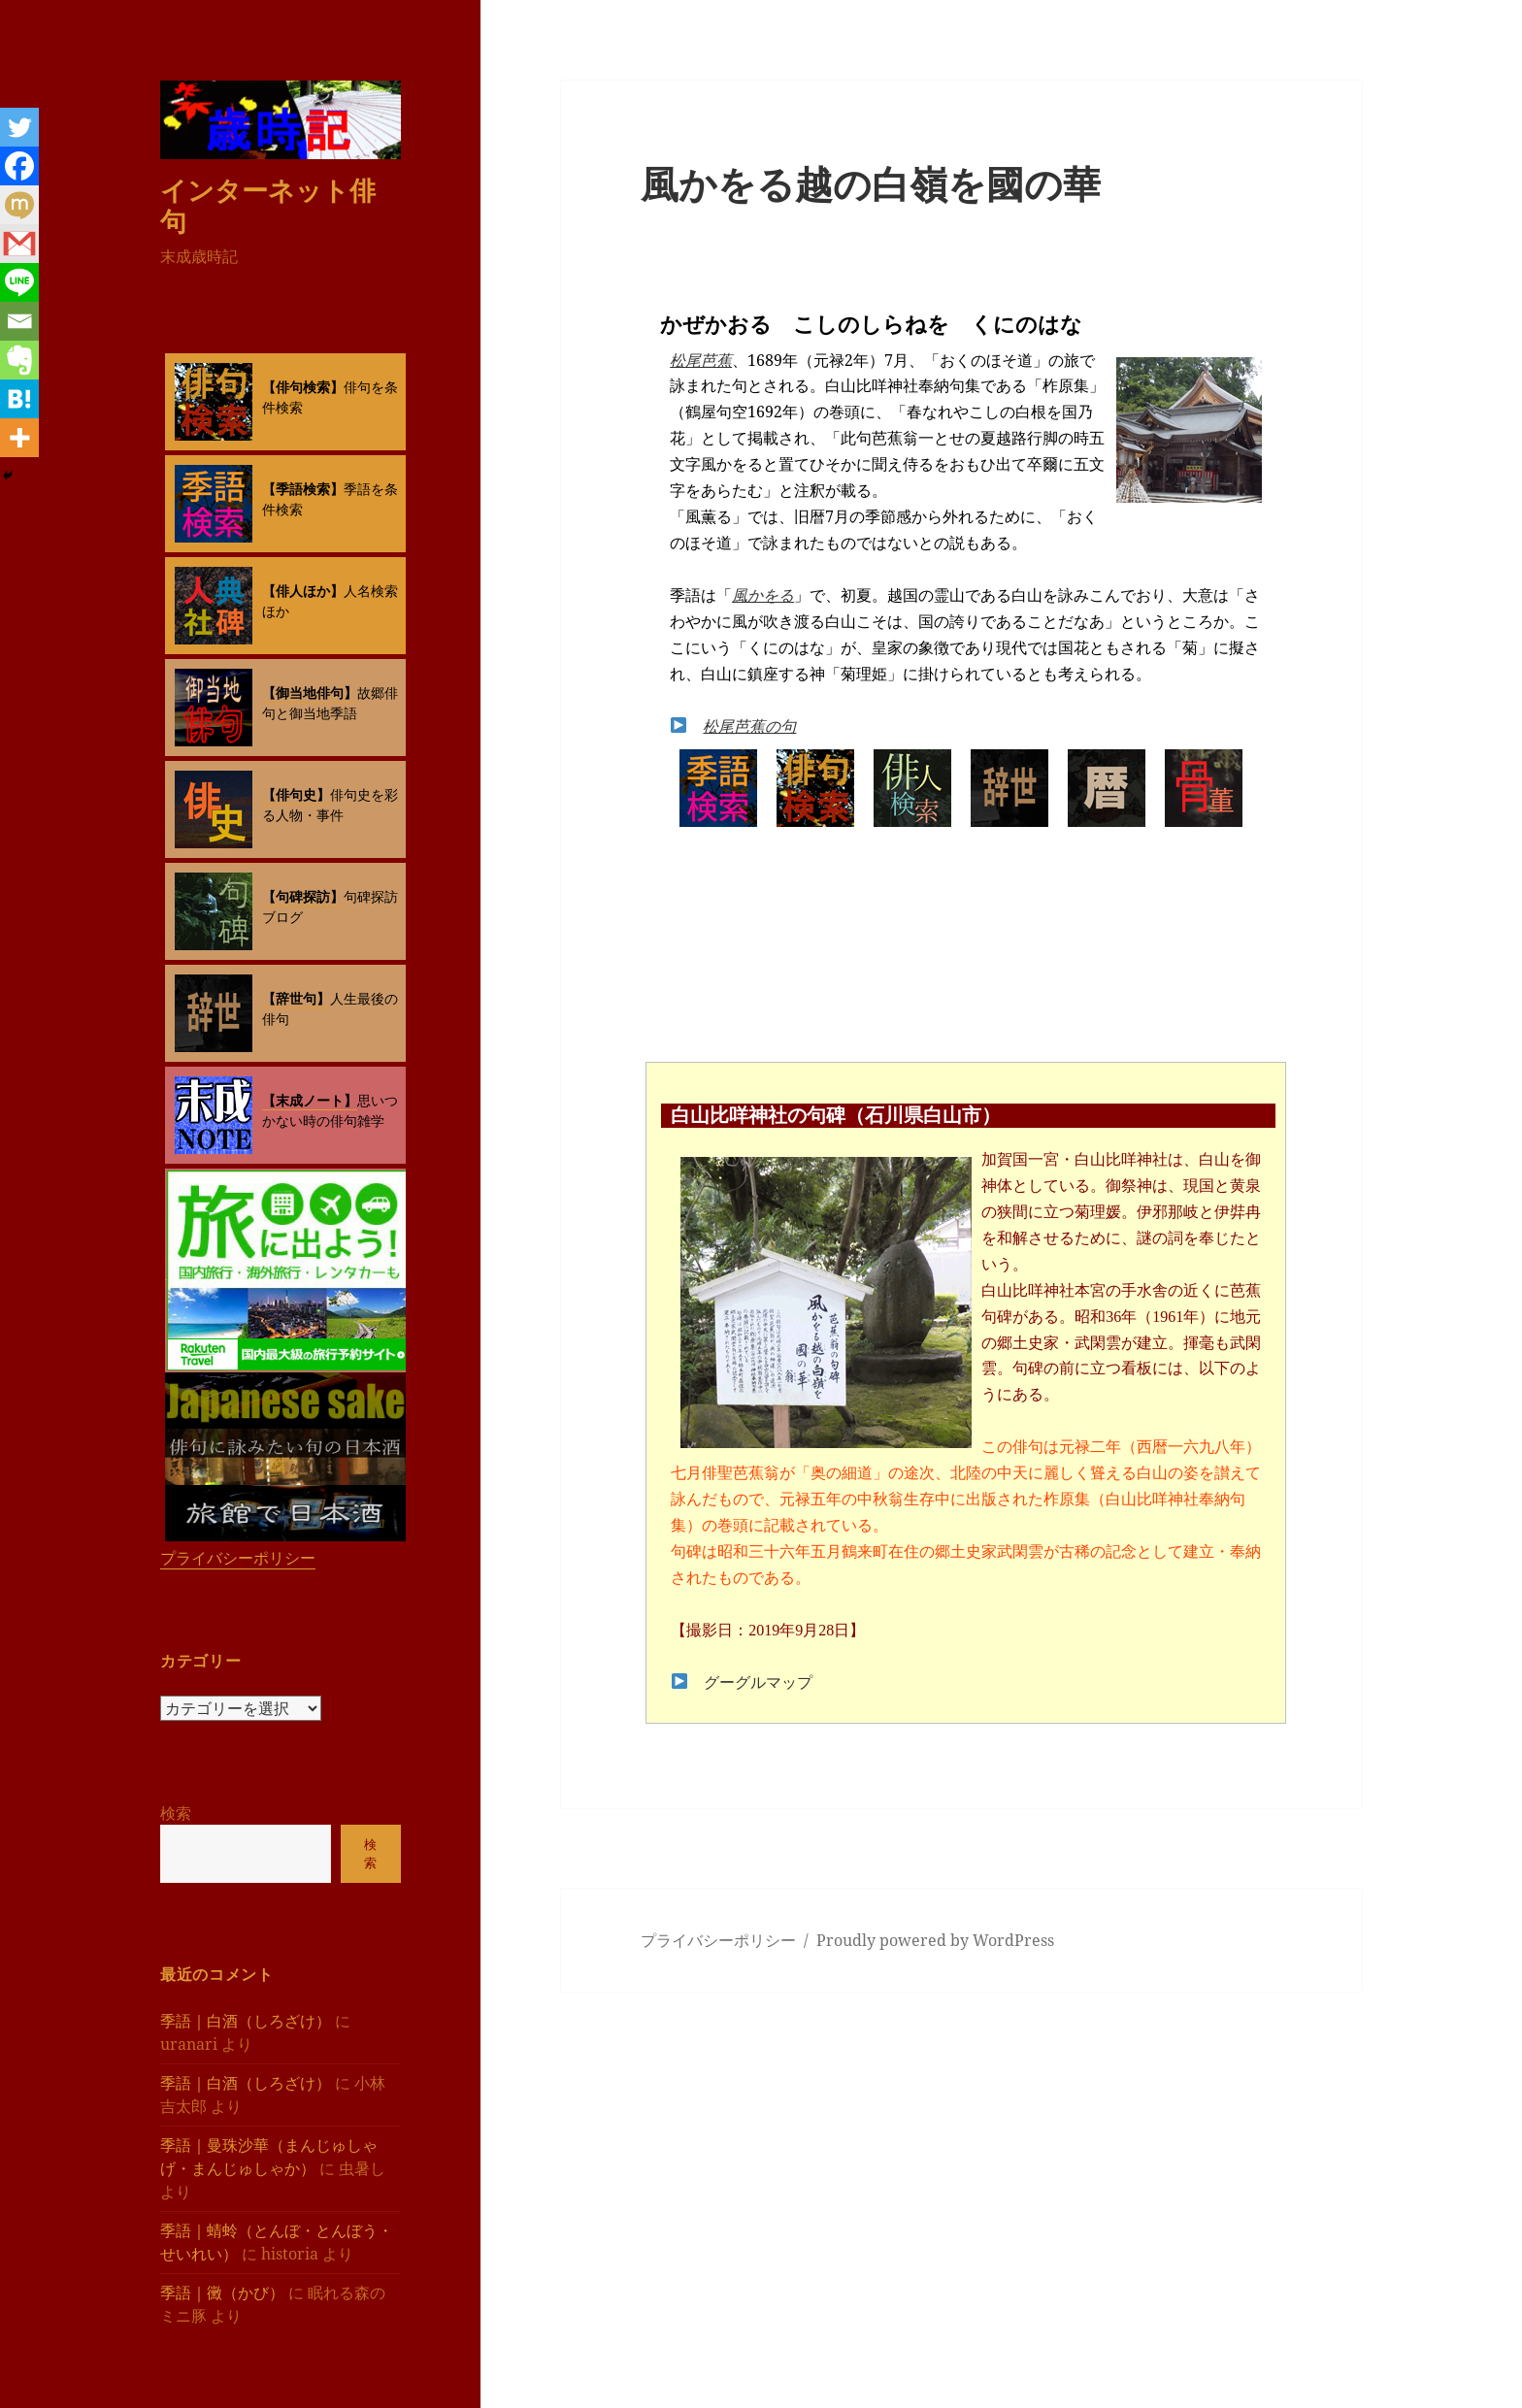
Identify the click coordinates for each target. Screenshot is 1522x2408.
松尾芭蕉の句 (749, 726)
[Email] (19, 321)
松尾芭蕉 (701, 360)
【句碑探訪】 (303, 896)
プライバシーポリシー (237, 1557)
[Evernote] (19, 360)
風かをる (763, 595)
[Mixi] (19, 204)
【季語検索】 (303, 488)
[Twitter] (19, 127)
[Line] (19, 282)
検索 (175, 1813)
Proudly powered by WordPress (935, 1940)
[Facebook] (19, 166)
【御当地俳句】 (309, 692)
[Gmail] (19, 243)
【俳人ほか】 (303, 590)
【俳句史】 (296, 794)
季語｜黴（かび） (222, 2292)
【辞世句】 (296, 998)
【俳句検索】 (303, 387)
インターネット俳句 (268, 205)
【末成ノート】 (309, 1100)
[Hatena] (19, 398)
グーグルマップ (758, 1682)
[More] (19, 437)
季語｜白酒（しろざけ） (245, 2020)
